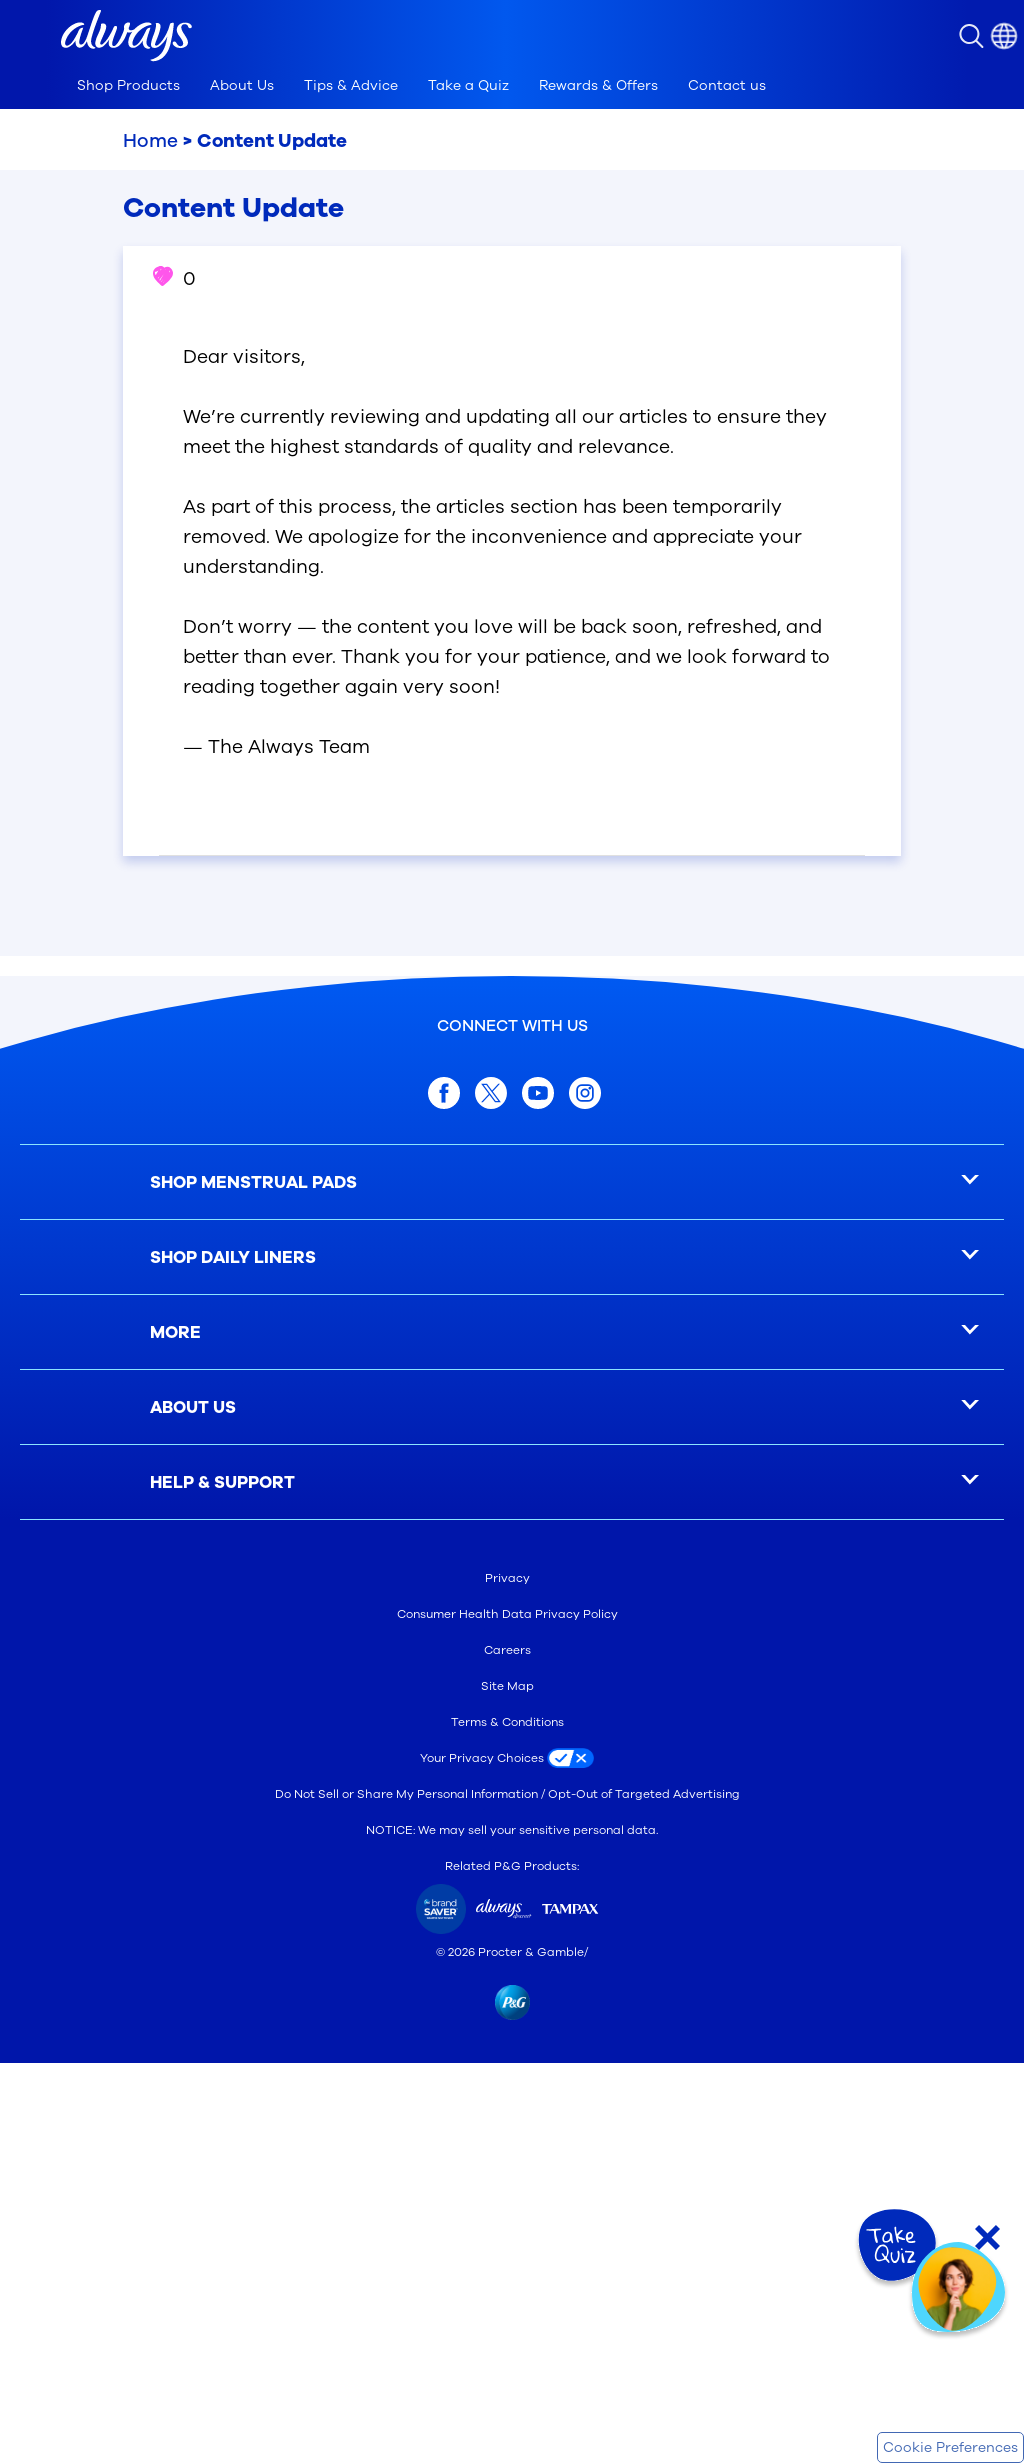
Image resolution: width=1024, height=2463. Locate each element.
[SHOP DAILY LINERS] (512, 1257)
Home (150, 141)
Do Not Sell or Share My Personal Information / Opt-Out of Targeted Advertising (507, 1794)
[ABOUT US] (512, 1407)
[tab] (128, 86)
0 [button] (174, 279)
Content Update (272, 141)
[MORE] (512, 1332)
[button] (126, 36)
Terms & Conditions (507, 1722)
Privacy (507, 1578)
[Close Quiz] (987, 2237)
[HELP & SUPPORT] (512, 1482)
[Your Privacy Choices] (512, 1758)
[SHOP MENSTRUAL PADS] (512, 1182)
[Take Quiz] (895, 2246)
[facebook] (444, 1093)
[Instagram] (585, 1093)
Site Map (507, 1686)
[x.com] (491, 1093)
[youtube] (538, 1093)
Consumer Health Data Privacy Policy (507, 1614)
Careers (507, 1650)
